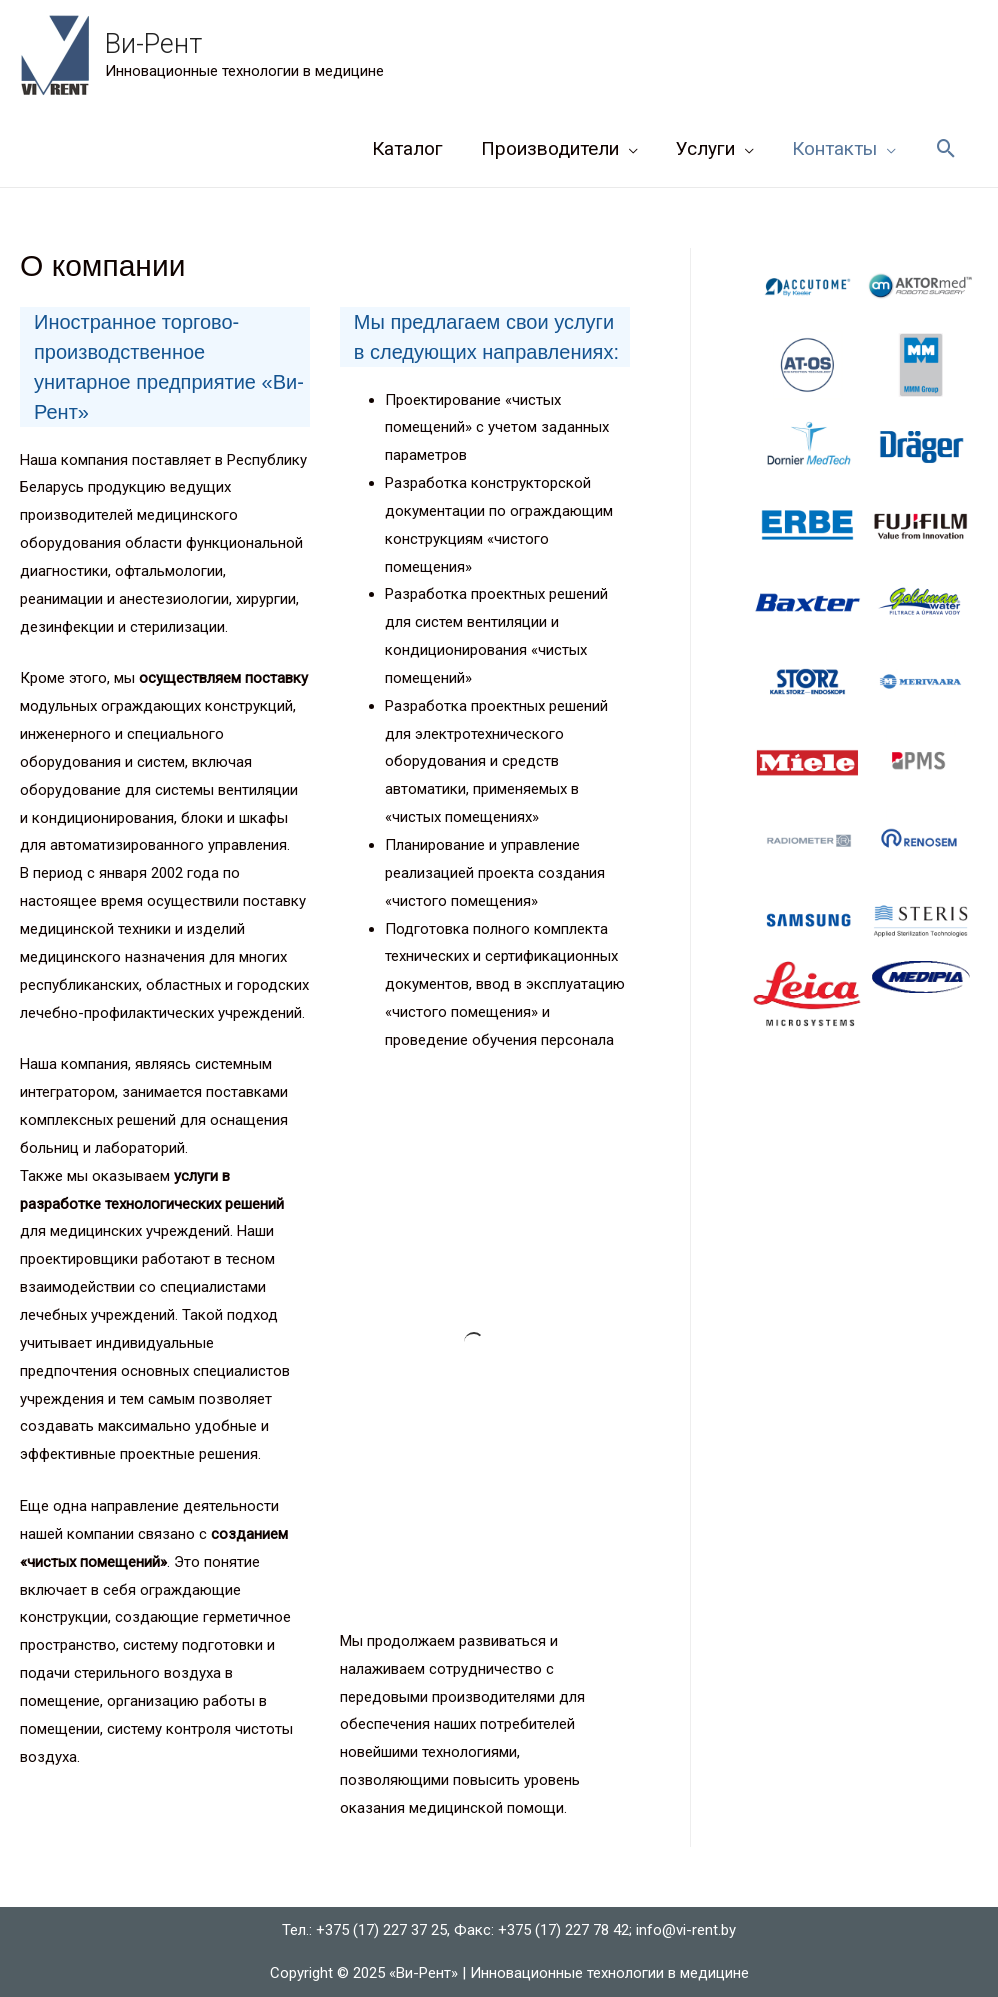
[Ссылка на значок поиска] (946, 149)
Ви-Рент (153, 44)
